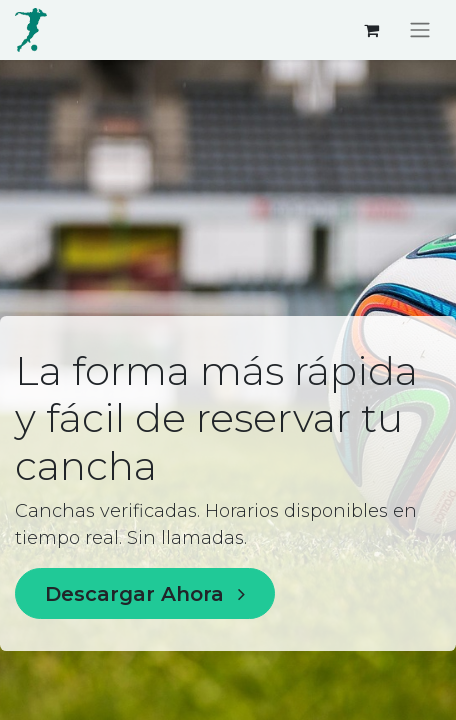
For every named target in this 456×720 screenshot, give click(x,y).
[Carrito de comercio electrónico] (371, 30)
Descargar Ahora (145, 594)
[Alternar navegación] (420, 30)
